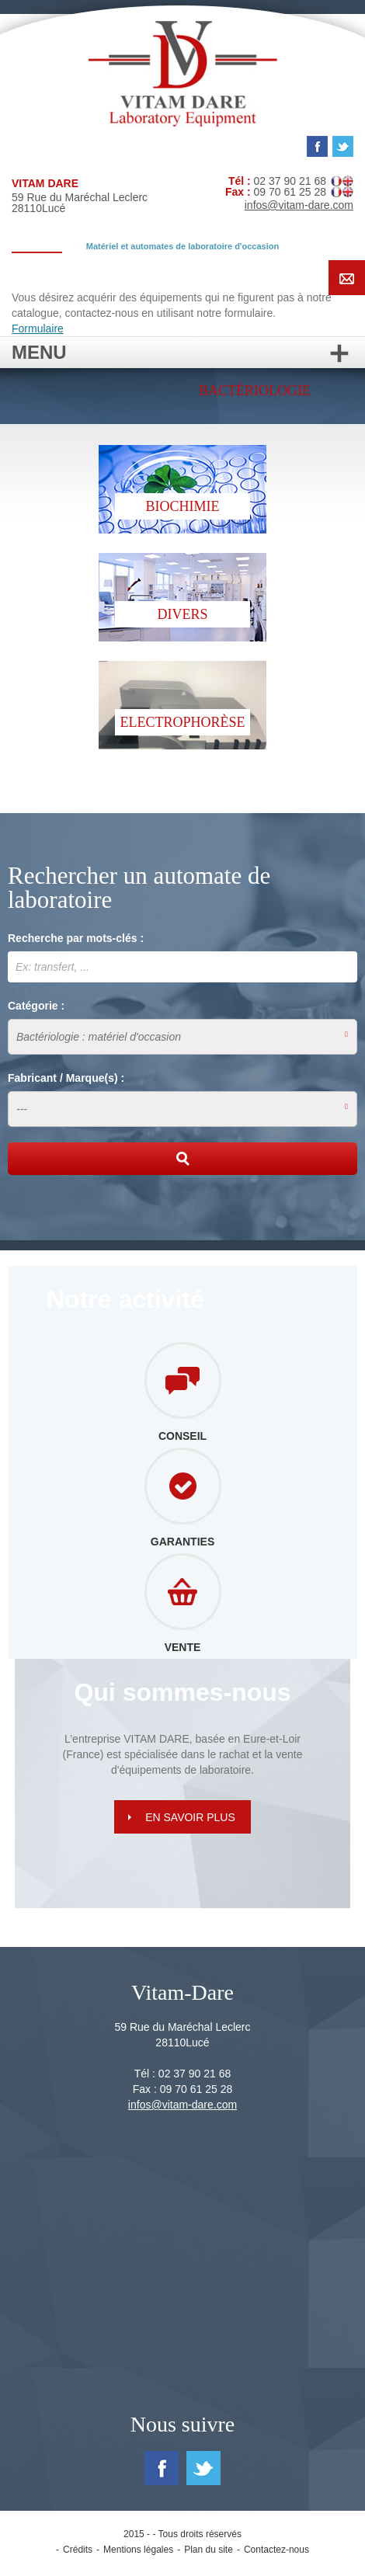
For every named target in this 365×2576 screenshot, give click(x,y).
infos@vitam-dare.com (299, 205)
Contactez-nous (276, 2549)
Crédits (77, 2549)
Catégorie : (36, 1005)
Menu (182, 352)
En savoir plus (190, 1817)
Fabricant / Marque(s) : (66, 1078)
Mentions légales (138, 2549)
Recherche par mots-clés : (76, 938)
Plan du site (208, 2549)
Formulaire (38, 328)
